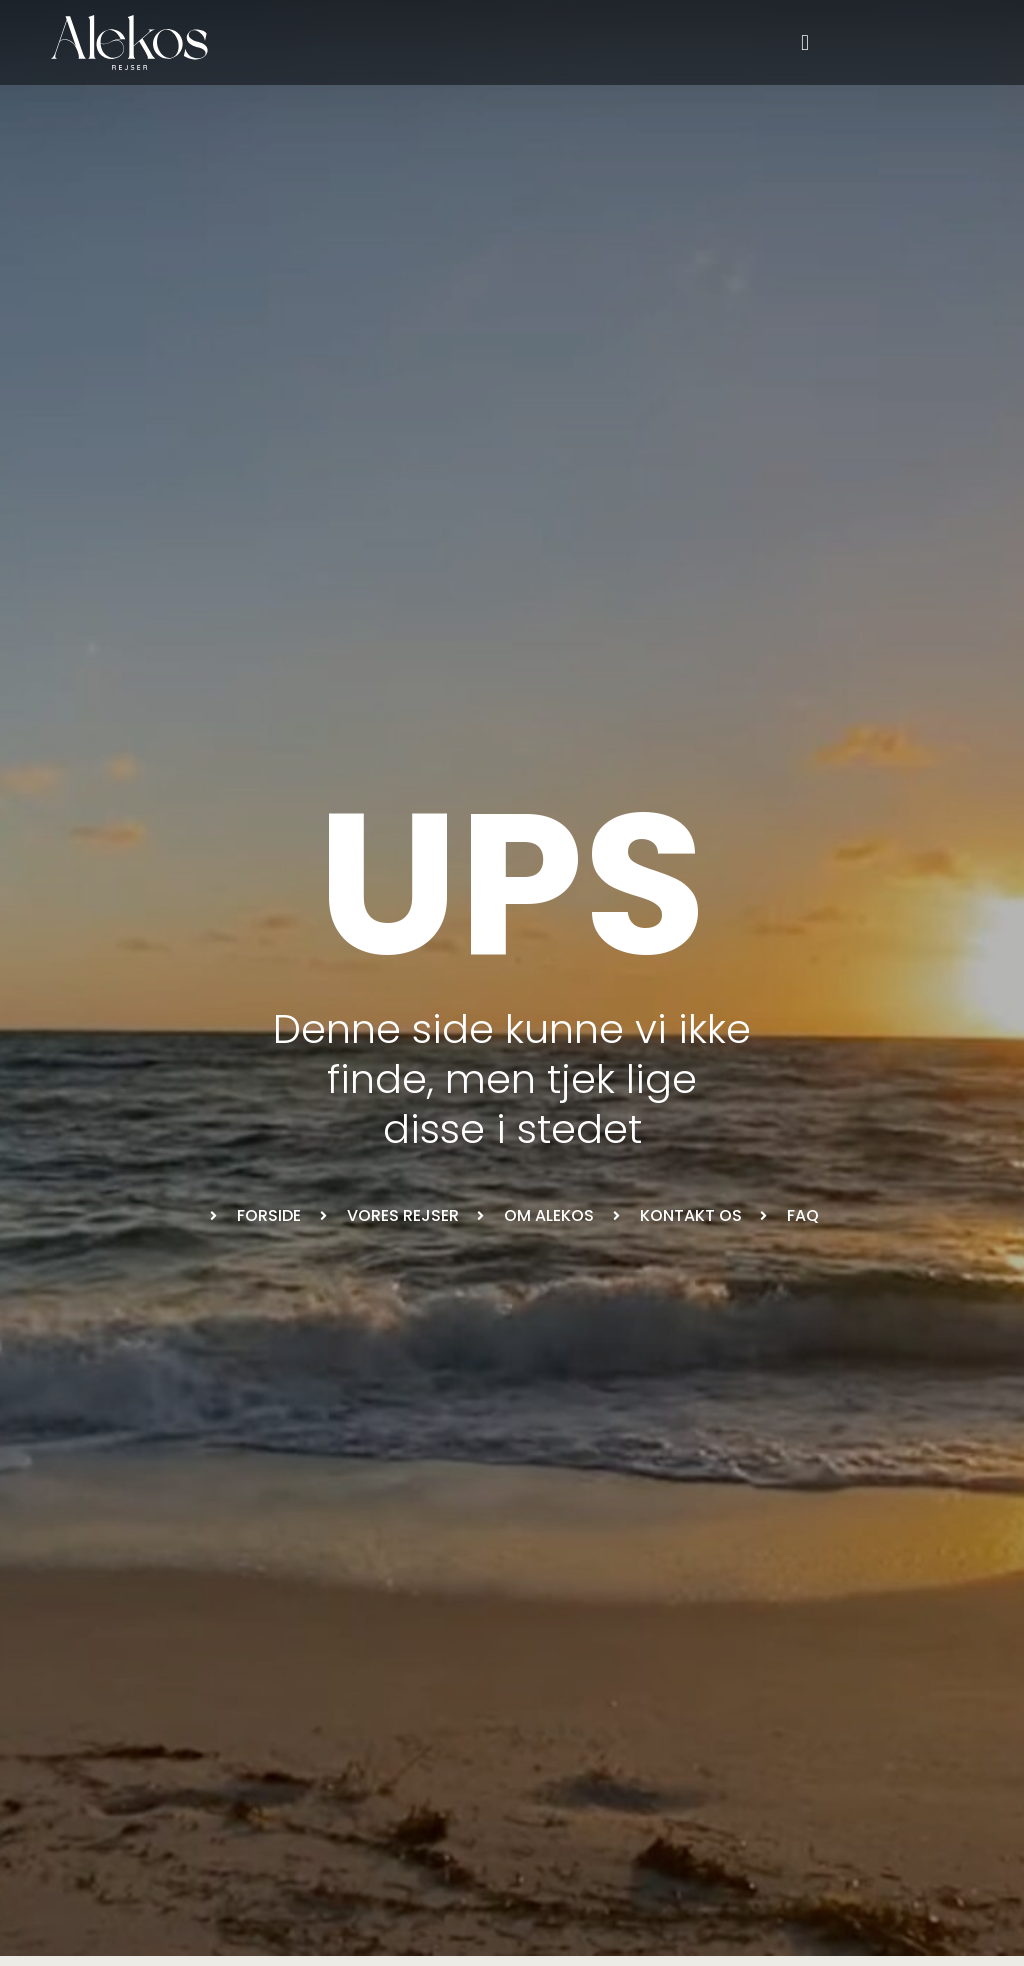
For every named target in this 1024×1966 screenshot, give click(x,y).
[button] (805, 42)
